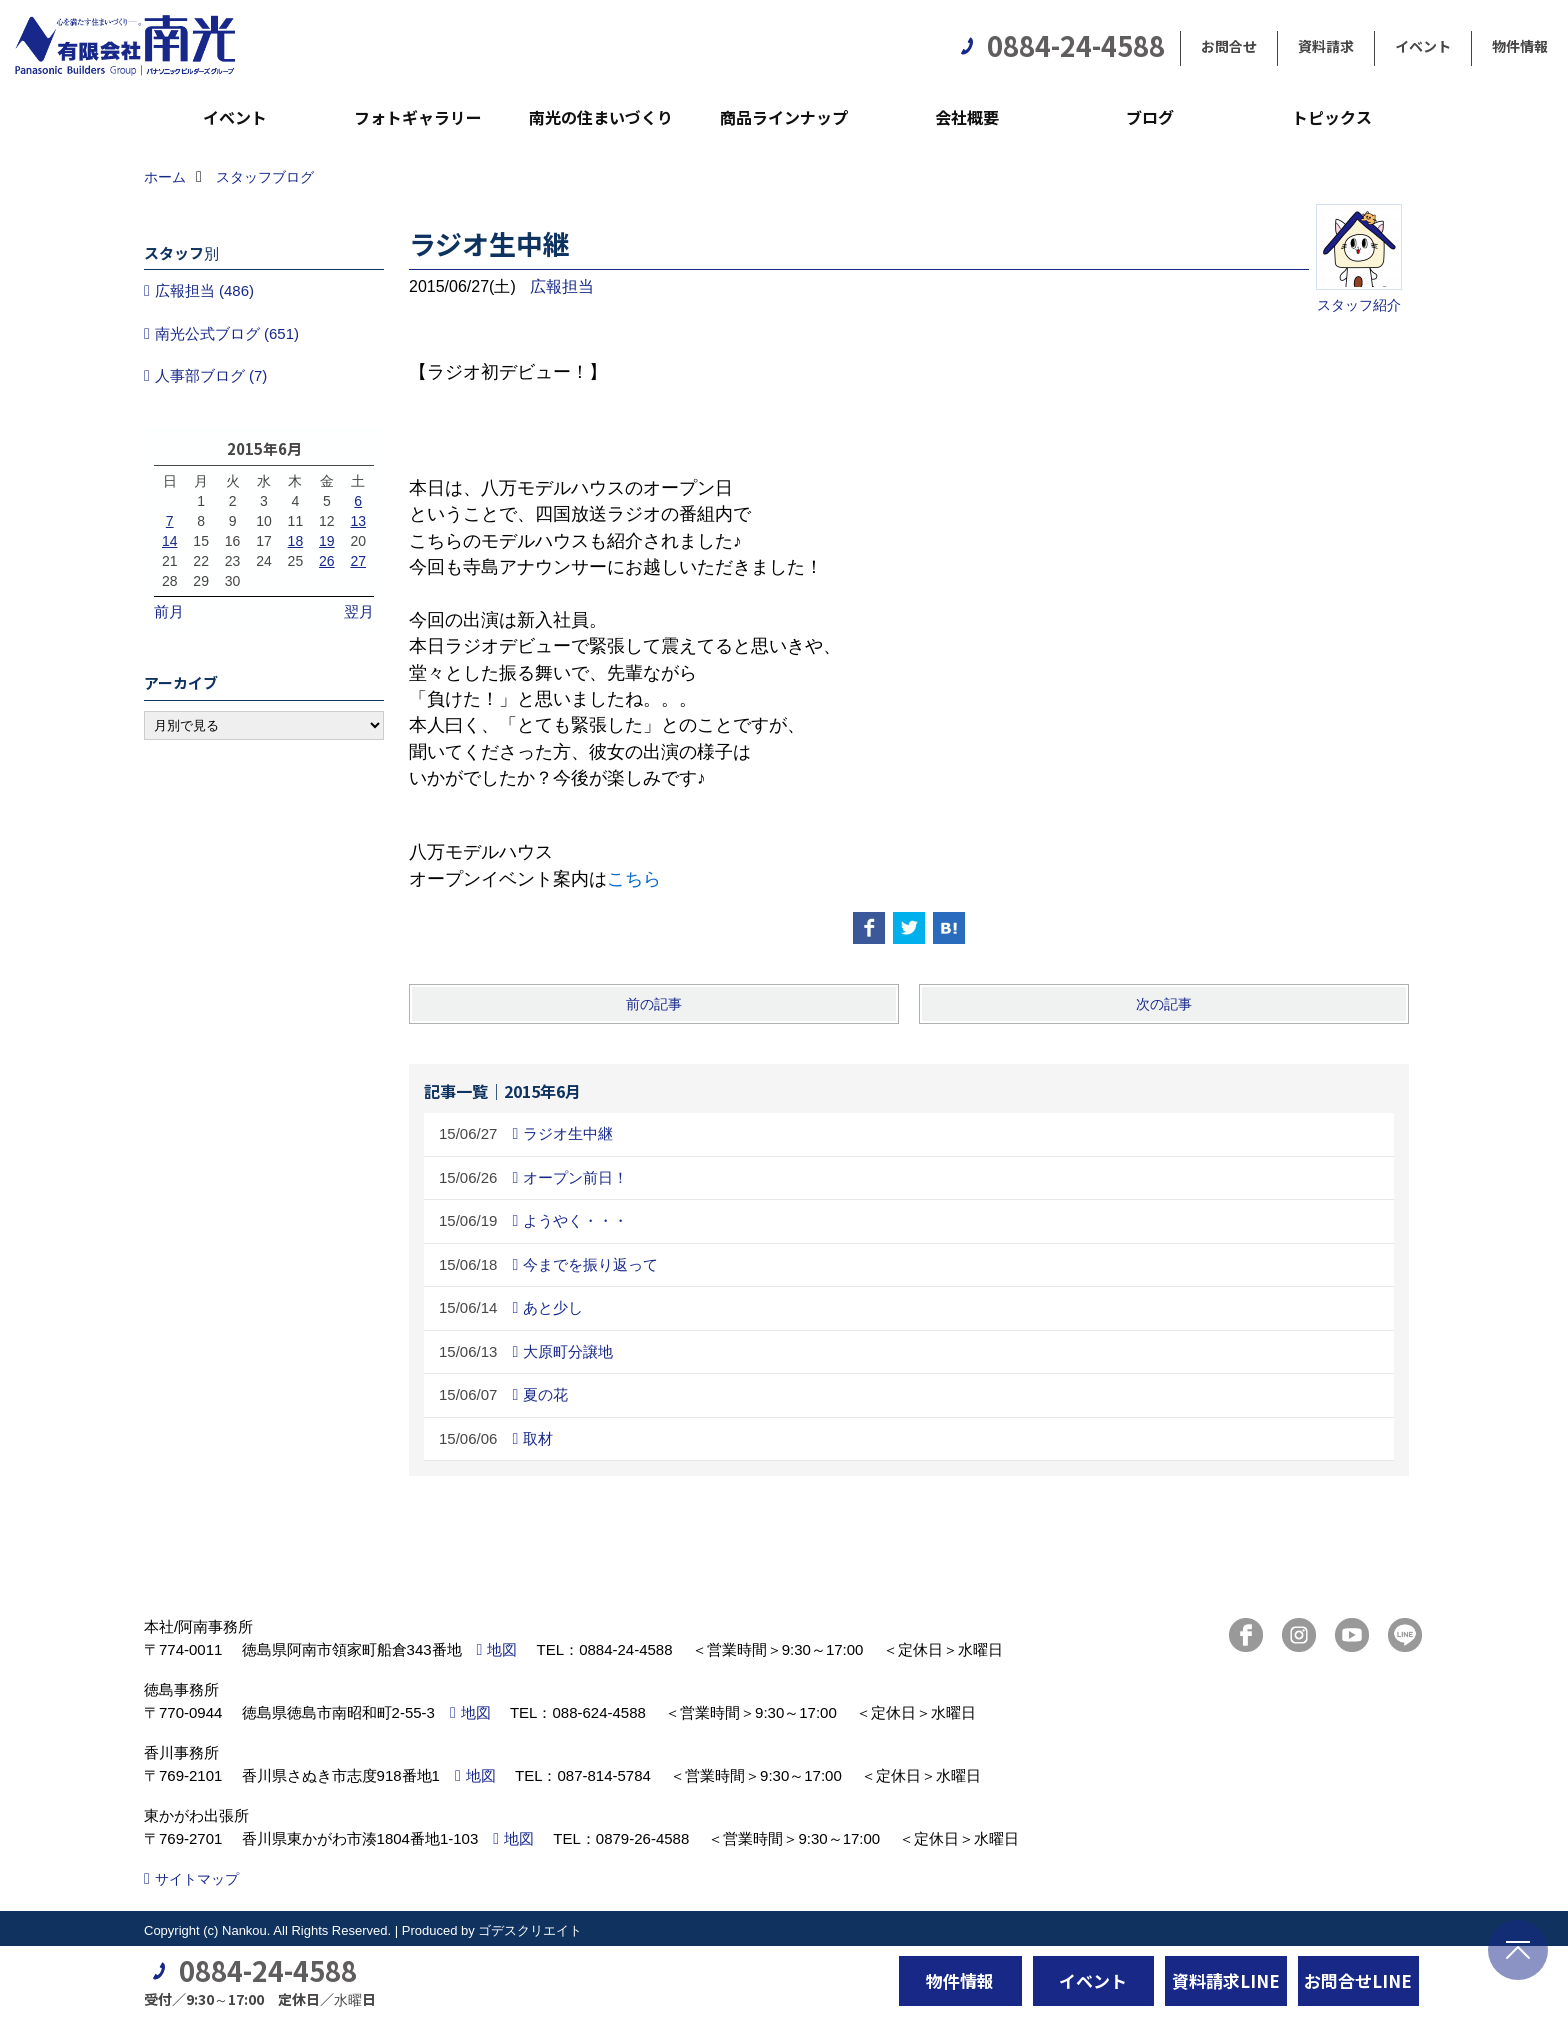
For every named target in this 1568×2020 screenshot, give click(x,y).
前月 (169, 611)
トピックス (1332, 117)
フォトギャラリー (418, 117)
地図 (502, 1649)
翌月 (359, 611)
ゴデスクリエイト (530, 1930)
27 (358, 561)
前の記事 (654, 1004)
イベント (1423, 46)
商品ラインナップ (784, 117)
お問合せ (1229, 46)
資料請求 (1326, 46)
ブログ (1150, 117)
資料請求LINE (1226, 1980)
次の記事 (1164, 1004)
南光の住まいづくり (601, 117)
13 (358, 521)
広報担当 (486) (204, 290)
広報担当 (562, 286)
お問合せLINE (1358, 1980)
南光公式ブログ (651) (227, 333)
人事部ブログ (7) (211, 375)
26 (327, 561)
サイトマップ (197, 1879)
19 (327, 541)
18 (296, 541)
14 (170, 541)
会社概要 (967, 117)
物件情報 (1520, 46)
